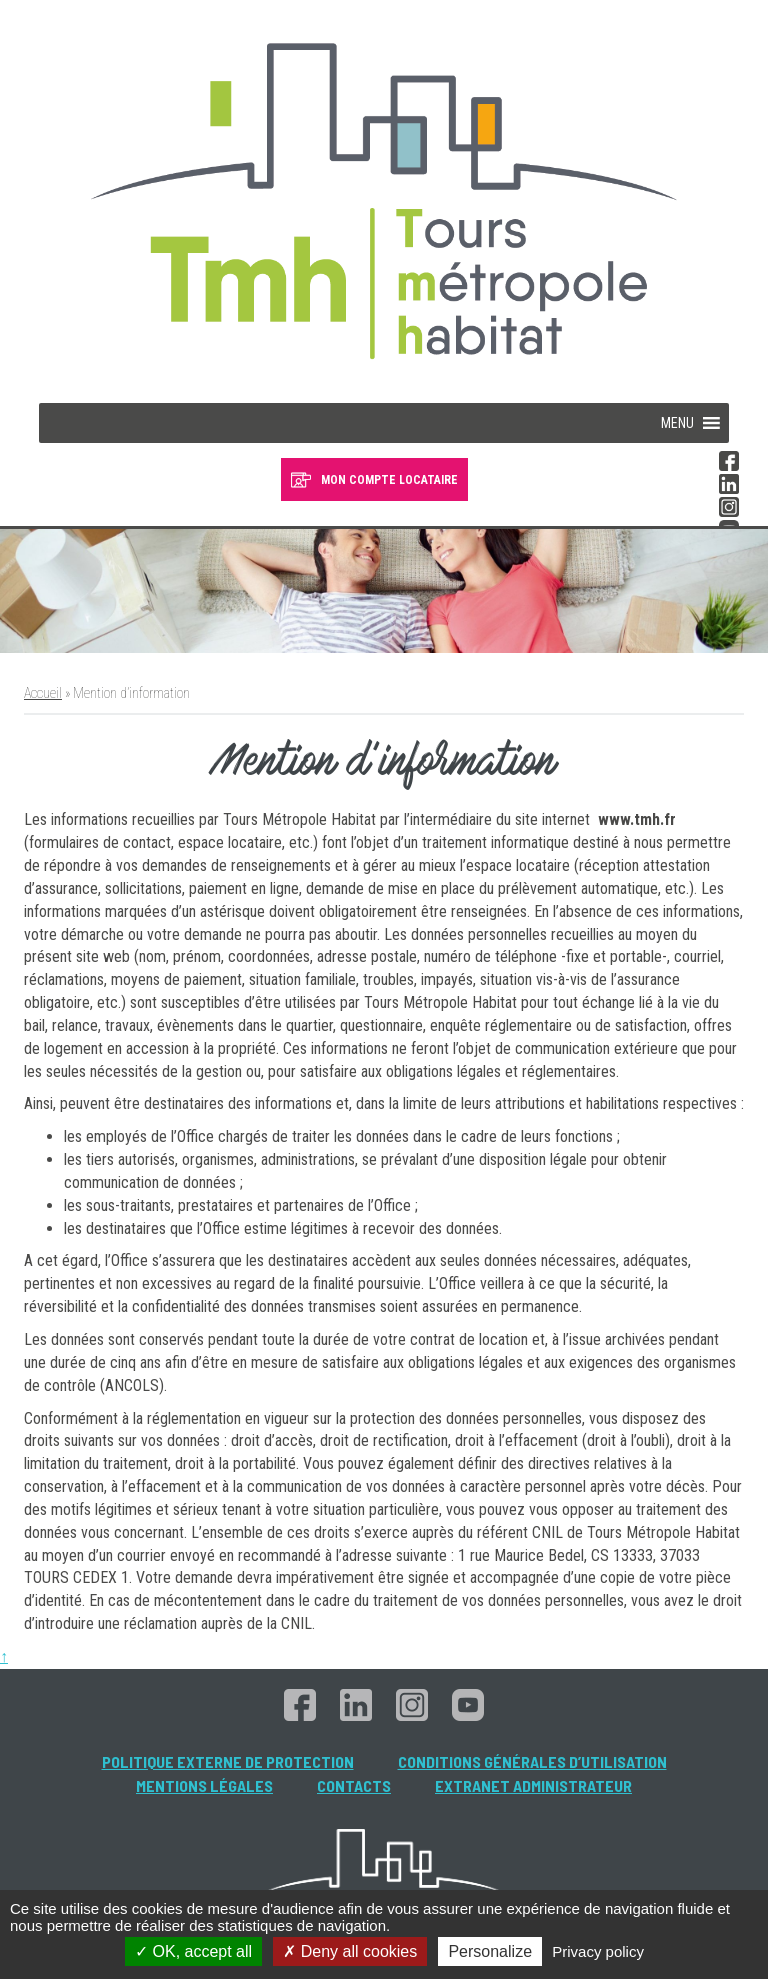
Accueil (43, 693)
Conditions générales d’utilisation (532, 1761)
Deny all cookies (350, 1951)
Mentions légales (204, 1785)
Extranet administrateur (533, 1785)
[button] (677, 423)
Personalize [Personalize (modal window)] (490, 1951)
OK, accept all (193, 1951)
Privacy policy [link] (598, 1951)
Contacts (354, 1785)
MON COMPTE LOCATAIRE (389, 480)
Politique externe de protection (228, 1761)
